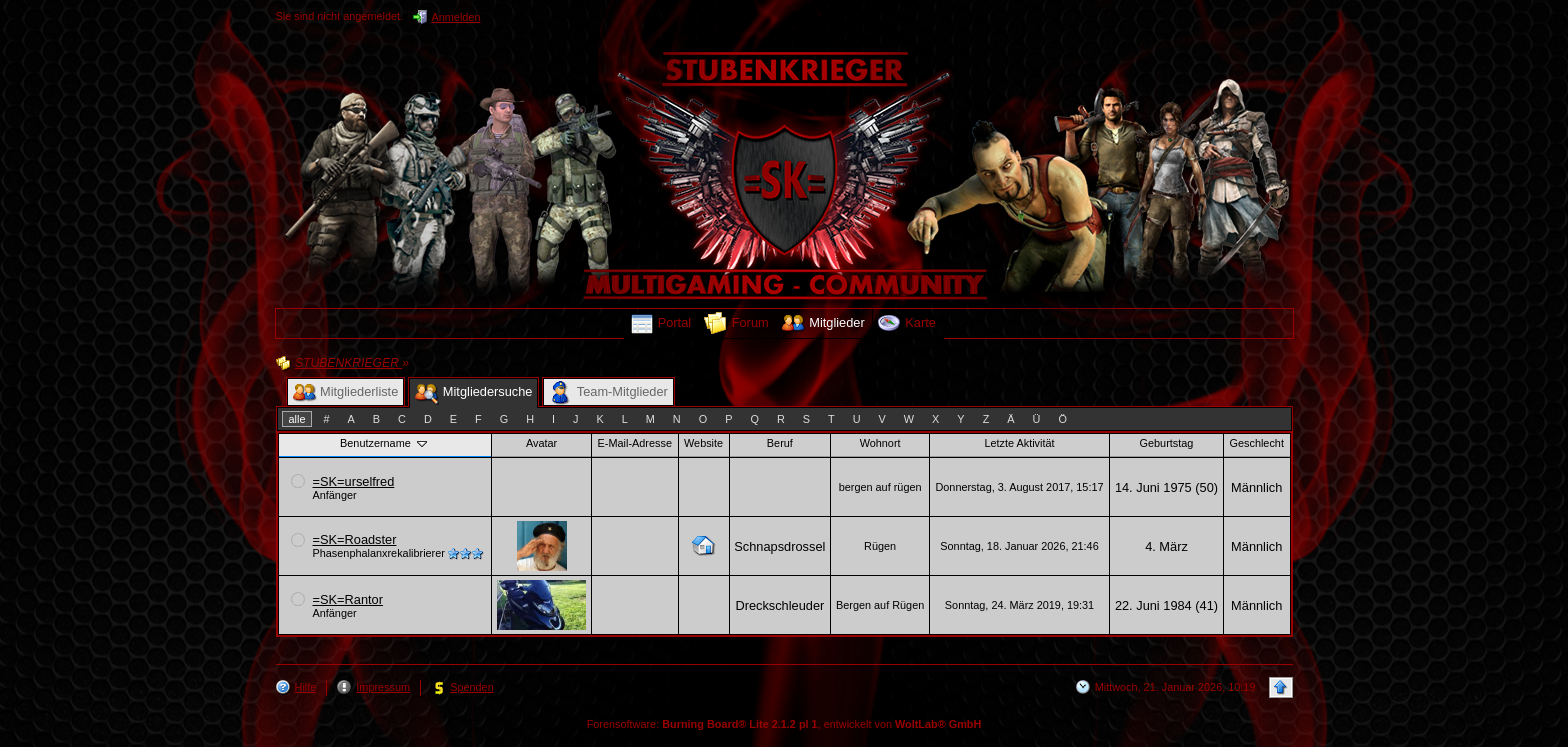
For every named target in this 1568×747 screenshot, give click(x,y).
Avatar (541, 443)
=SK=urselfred (354, 481)
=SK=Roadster (355, 539)
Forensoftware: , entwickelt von (784, 724)
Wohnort (880, 443)
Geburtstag (1167, 443)
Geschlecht (1257, 443)
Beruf (780, 443)
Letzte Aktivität (1019, 443)
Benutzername (385, 443)
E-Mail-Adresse (635, 443)
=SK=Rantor (348, 599)
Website (703, 443)
